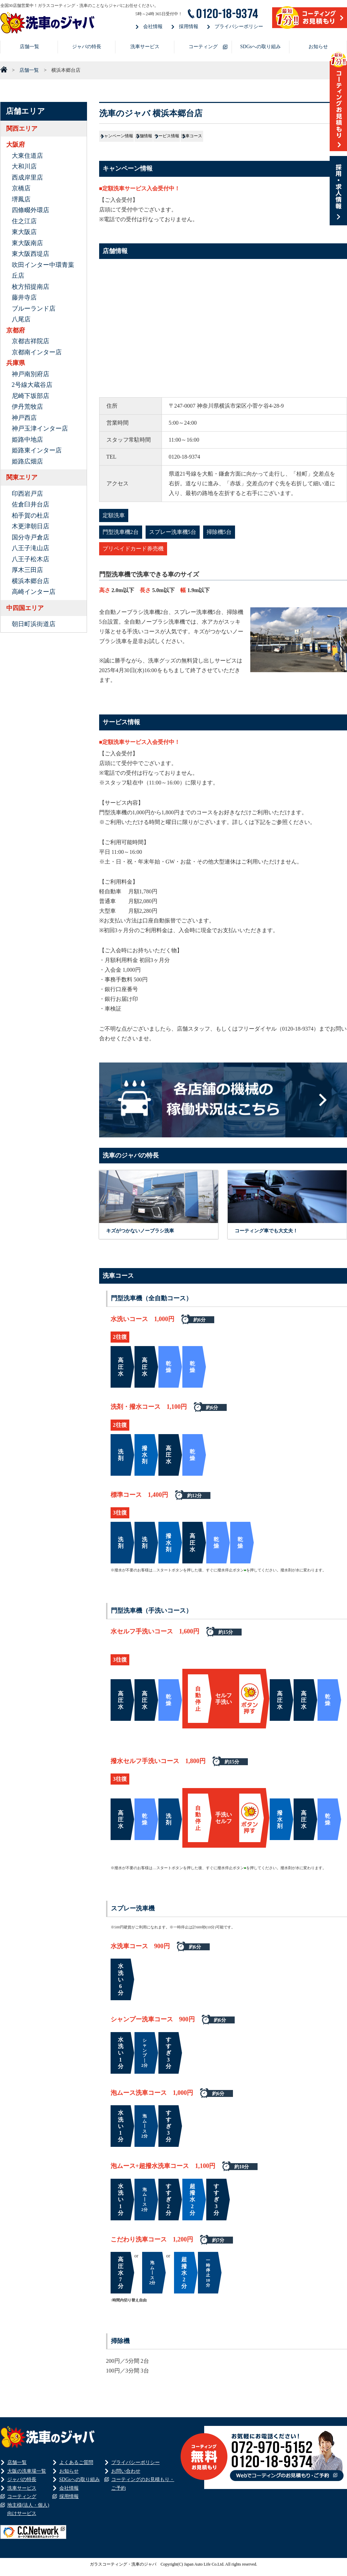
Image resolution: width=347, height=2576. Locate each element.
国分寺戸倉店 (30, 537)
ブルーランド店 (33, 308)
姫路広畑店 (27, 461)
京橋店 (21, 188)
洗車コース (313, 139)
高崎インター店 (33, 591)
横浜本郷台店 (30, 581)
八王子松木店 (30, 559)
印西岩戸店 (27, 493)
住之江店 (24, 221)
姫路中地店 (27, 439)
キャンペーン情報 (133, 139)
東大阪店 (24, 231)
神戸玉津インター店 (40, 428)
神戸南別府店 (30, 374)
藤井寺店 (24, 297)
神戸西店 (24, 417)
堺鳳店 (21, 199)
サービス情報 (253, 139)
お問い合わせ (125, 2476)
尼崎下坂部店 (30, 395)
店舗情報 (196, 139)
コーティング (203, 46)
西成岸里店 (27, 177)
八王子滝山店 (30, 548)
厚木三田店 (27, 569)
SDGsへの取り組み (260, 46)
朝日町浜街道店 (33, 624)
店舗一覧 (29, 46)
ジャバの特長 (86, 46)
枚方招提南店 (30, 286)
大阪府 (15, 144)
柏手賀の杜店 (30, 515)
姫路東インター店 (37, 450)
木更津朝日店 (30, 526)
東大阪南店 (27, 243)
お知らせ (318, 46)
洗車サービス (144, 46)
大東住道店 (27, 155)
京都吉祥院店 (30, 341)
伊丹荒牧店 (27, 406)
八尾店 (21, 319)
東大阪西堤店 (30, 253)
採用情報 (188, 26)
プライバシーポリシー (239, 26)
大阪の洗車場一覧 (26, 2476)
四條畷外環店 (30, 210)
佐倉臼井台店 (30, 504)
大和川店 (24, 166)
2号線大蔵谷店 (32, 384)
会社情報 (153, 26)
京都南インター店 (37, 352)
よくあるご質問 (76, 2468)
